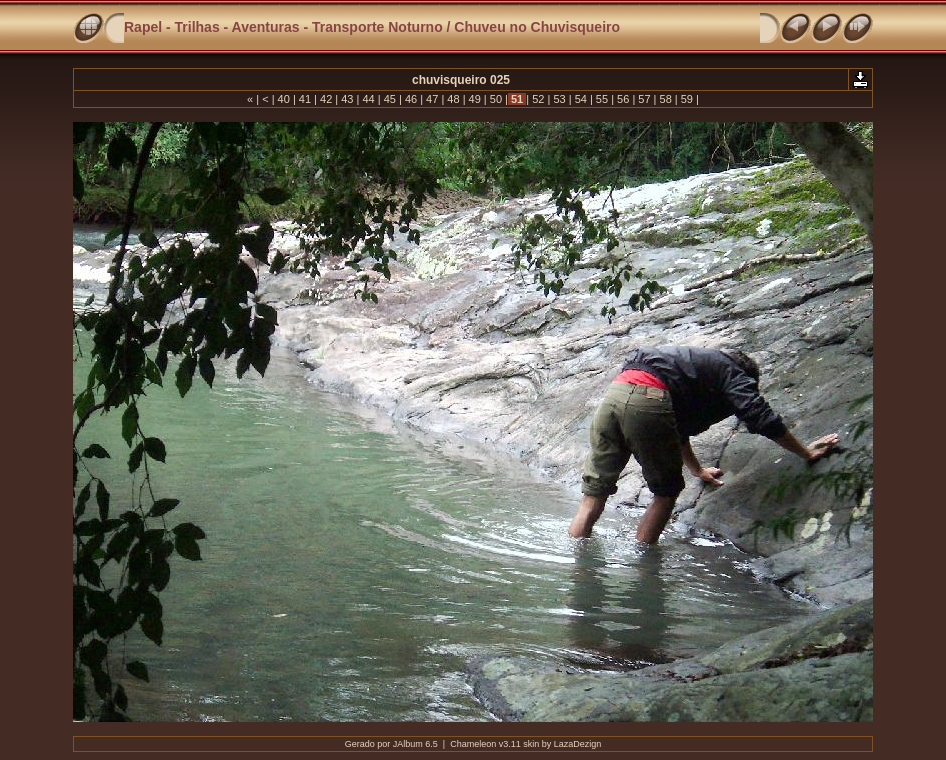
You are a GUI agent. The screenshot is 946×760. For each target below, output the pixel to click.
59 (687, 99)
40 (284, 99)
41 (305, 99)
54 (581, 99)
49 (475, 99)
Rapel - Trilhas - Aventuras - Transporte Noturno (283, 27)
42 (326, 99)
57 (644, 99)
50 (496, 99)
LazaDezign (578, 744)
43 (347, 99)
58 (665, 99)
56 (623, 99)
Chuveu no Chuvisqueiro (537, 27)
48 (453, 99)
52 (538, 99)
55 (602, 99)
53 (559, 99)
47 (432, 99)
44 (368, 99)
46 (411, 99)
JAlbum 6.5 (415, 744)
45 (390, 99)
